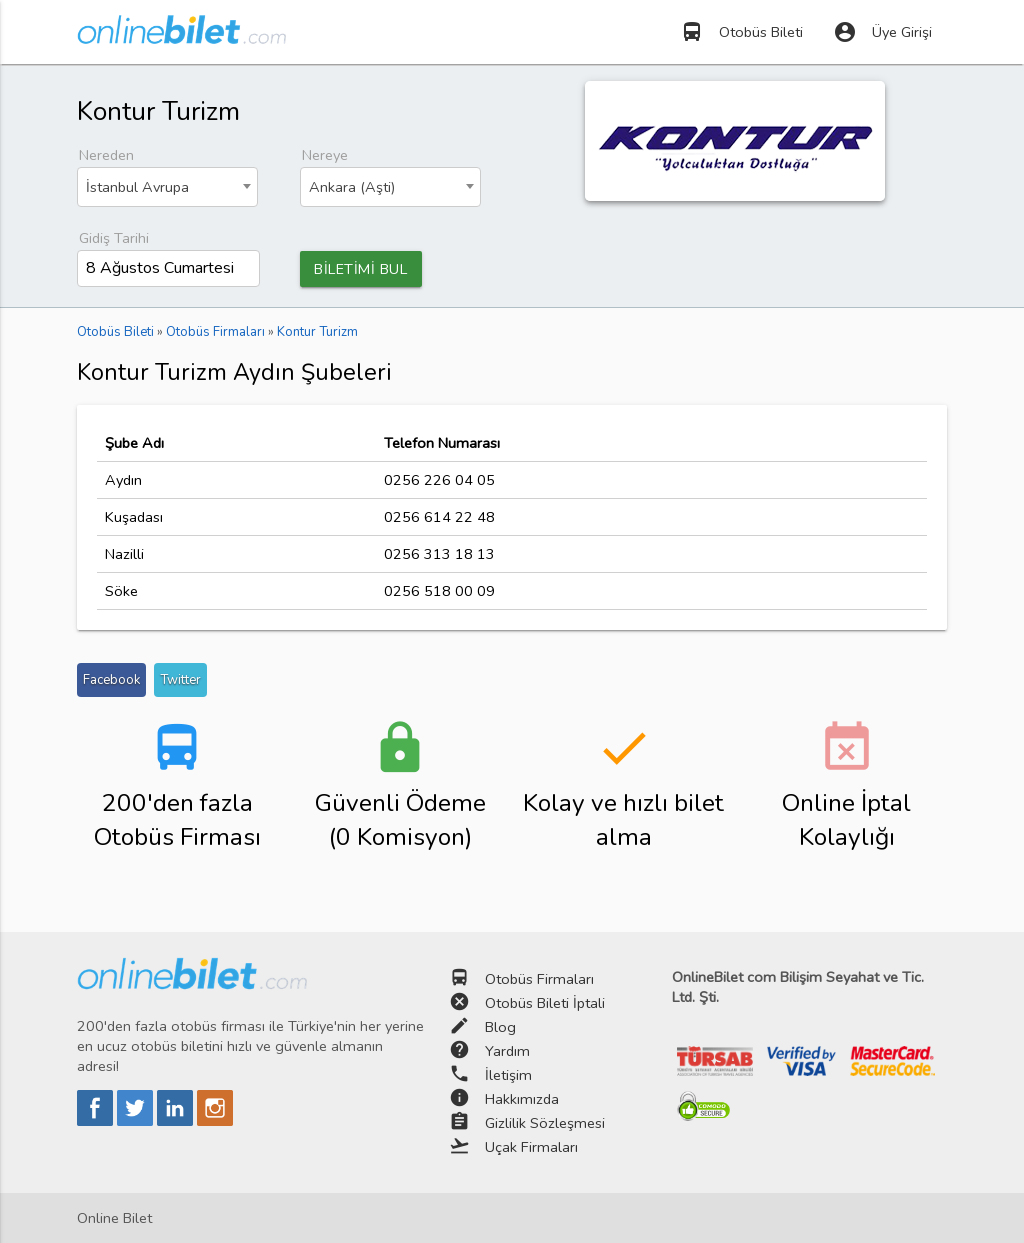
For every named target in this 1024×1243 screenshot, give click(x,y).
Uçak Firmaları (531, 1147)
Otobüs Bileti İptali (545, 1003)
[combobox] (167, 187)
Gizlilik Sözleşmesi (545, 1123)
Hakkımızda (522, 1099)
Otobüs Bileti (741, 32)
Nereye (325, 155)
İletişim (508, 1075)
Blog (500, 1027)
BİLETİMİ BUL (360, 269)
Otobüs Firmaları (539, 979)
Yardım (507, 1051)
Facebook (111, 680)
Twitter (180, 680)
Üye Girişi (882, 32)
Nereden (106, 155)
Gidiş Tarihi (114, 238)
